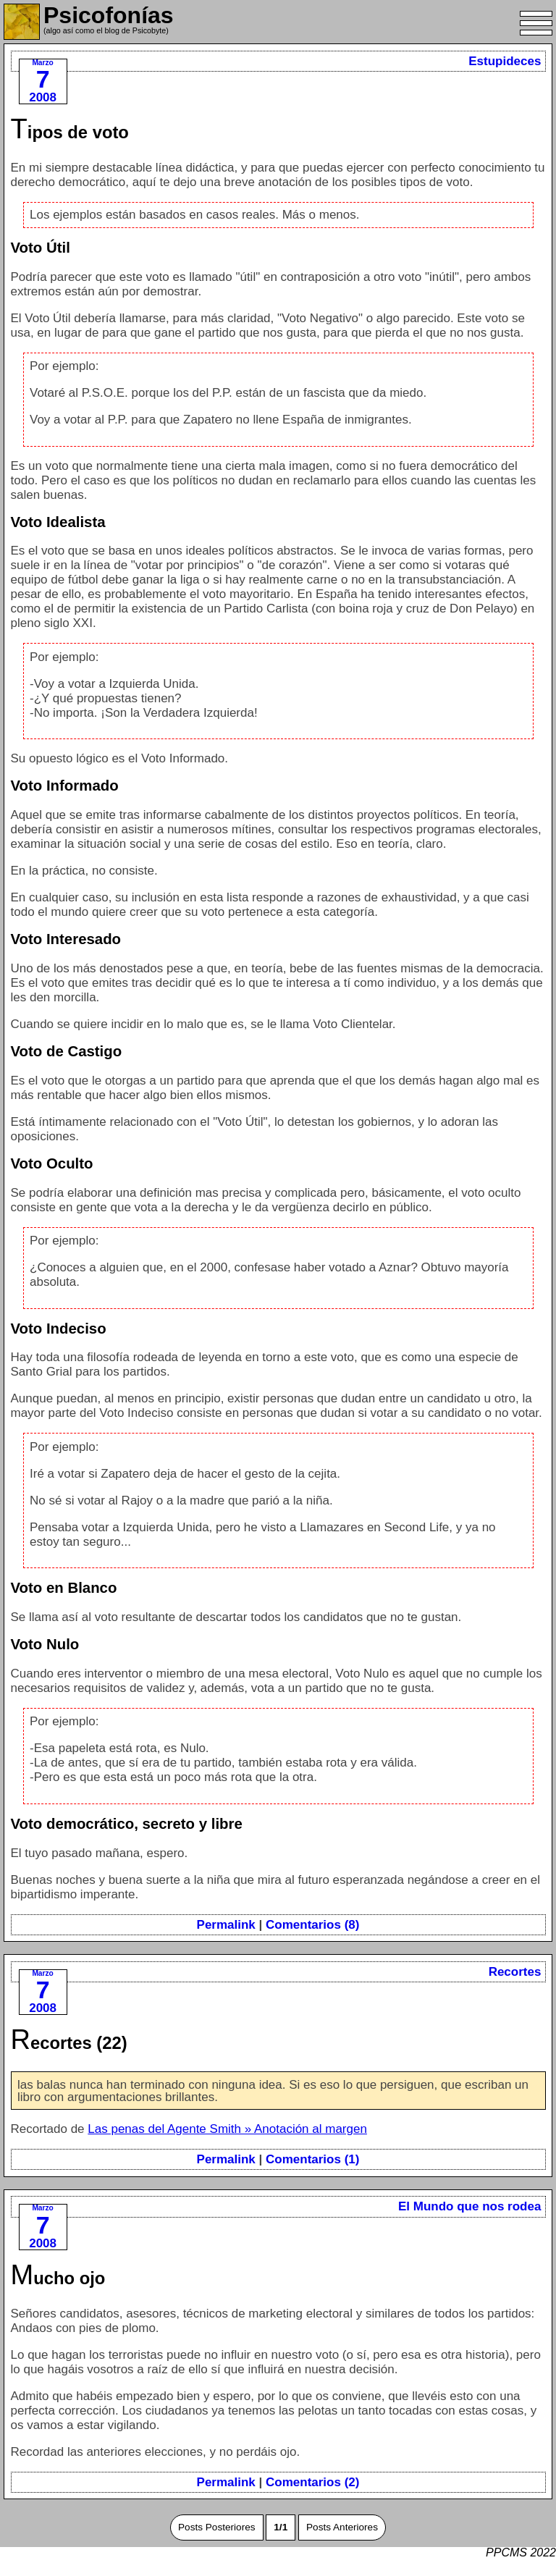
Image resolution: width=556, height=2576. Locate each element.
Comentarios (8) (312, 1925)
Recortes (515, 1972)
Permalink (226, 1925)
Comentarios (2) (312, 2482)
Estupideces (504, 61)
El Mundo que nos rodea (469, 2206)
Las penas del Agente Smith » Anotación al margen (227, 2129)
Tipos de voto (70, 132)
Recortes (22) (69, 2043)
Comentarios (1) (312, 2159)
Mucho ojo (58, 2278)
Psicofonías (108, 15)
